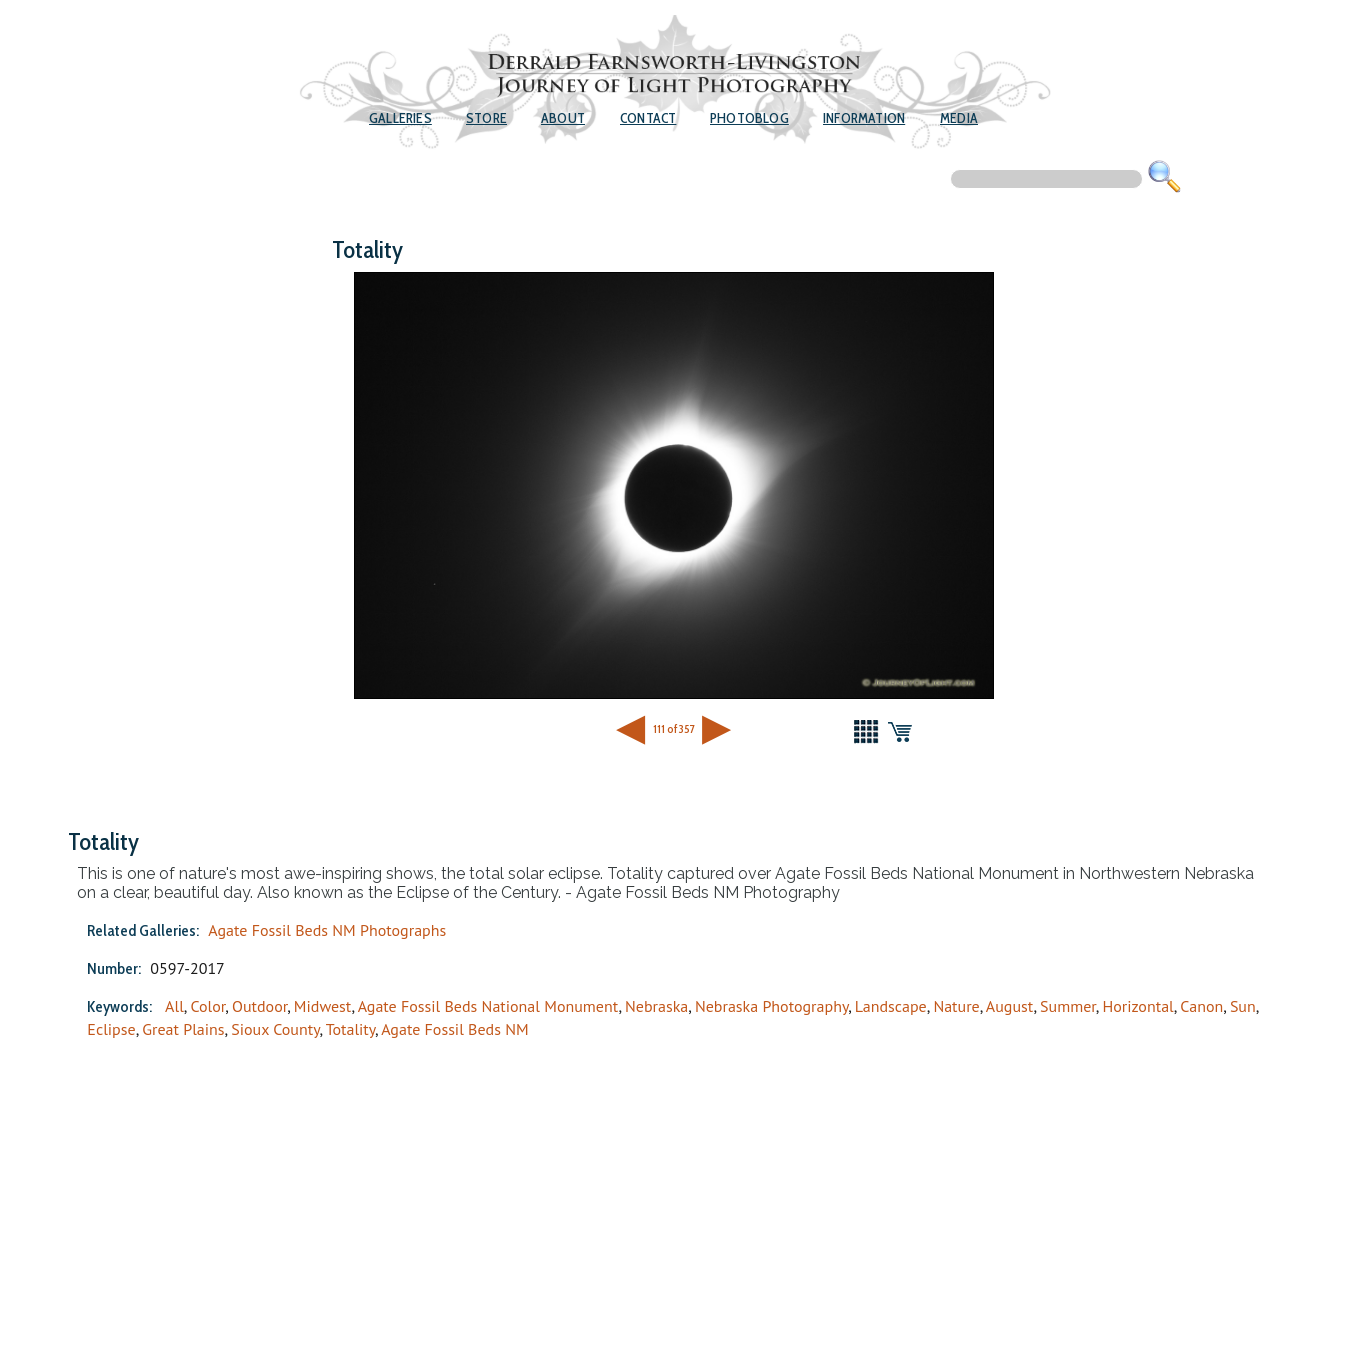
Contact (648, 118)
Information (864, 118)
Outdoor (259, 1006)
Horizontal (1137, 1006)
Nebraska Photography (771, 1006)
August (1010, 1006)
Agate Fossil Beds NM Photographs (327, 930)
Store (486, 118)
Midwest (323, 1006)
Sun (1243, 1006)
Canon (1201, 1006)
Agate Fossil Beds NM (454, 1029)
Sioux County (275, 1029)
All (174, 1006)
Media (959, 118)
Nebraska (656, 1006)
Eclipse (111, 1029)
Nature (956, 1006)
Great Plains (183, 1029)
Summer (1068, 1006)
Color (207, 1006)
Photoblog (749, 118)
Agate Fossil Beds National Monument (488, 1006)
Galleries (400, 118)
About (563, 118)
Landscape (891, 1006)
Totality (350, 1029)
